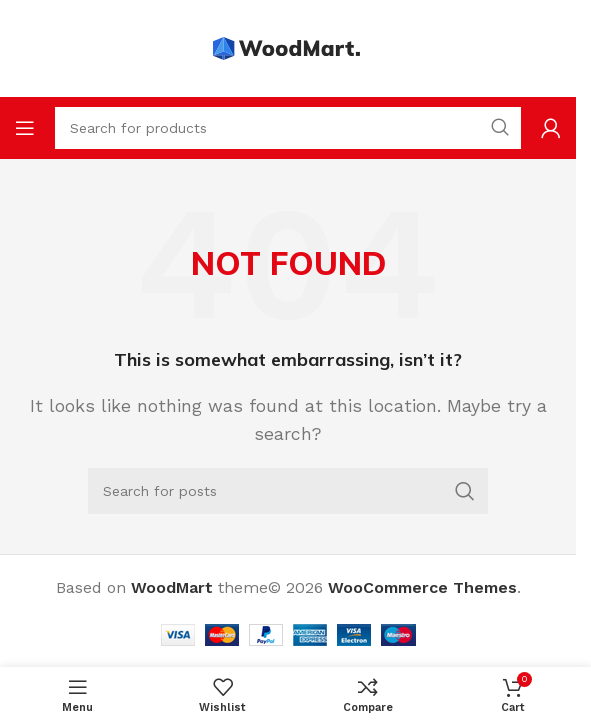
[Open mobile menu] (25, 128)
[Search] (288, 491)
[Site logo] (288, 47)
